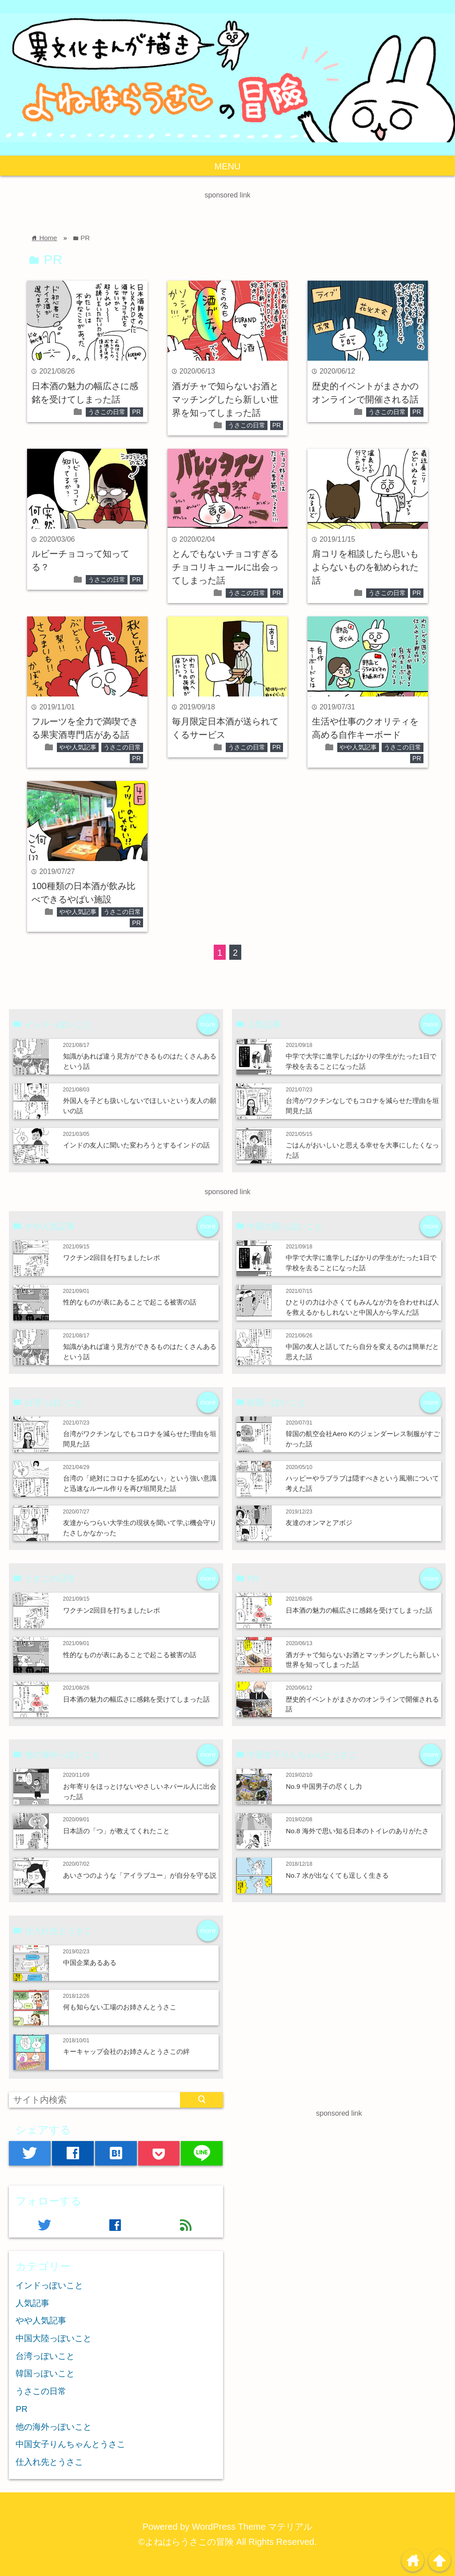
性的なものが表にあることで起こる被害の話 (129, 1302)
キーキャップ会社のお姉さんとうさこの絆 (126, 2051)
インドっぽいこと (49, 2285)
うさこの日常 (106, 411)
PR (136, 411)
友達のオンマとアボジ (319, 1522)
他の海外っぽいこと (54, 2426)
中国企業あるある (89, 1962)
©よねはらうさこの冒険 (186, 2542)
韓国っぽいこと (45, 2373)
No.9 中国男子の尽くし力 (324, 1786)
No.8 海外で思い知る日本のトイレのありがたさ (357, 1831)
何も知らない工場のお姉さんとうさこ (119, 2007)
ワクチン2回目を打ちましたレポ (111, 1257)
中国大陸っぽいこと (54, 2338)
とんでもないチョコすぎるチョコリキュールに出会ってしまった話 (225, 567)
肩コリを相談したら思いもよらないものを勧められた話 (365, 567)
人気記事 (32, 2303)
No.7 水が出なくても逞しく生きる (337, 1875)
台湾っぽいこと (45, 2356)
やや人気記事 (77, 747)
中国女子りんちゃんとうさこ (70, 2444)
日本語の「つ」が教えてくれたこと (116, 1831)
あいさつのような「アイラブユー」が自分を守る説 (139, 1875)
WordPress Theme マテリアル (252, 2527)
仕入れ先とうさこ (49, 2462)
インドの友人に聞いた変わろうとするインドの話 (136, 1145)
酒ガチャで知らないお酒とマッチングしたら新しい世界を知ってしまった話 (225, 399)
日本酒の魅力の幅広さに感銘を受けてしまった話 (136, 1699)
